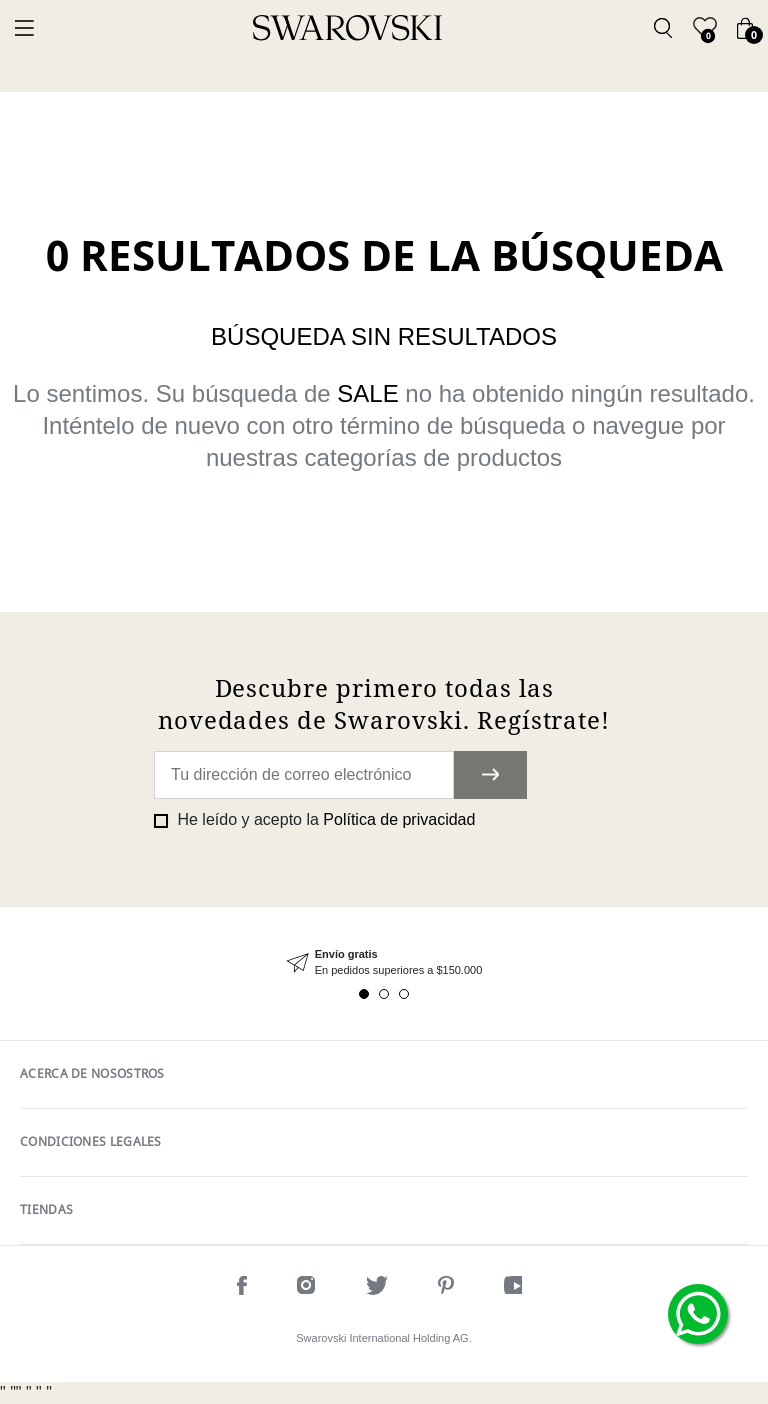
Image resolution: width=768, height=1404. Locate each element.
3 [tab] (404, 994)
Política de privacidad (399, 819)
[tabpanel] (384, 962)
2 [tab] (384, 994)
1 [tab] (364, 994)
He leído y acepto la (324, 819)
